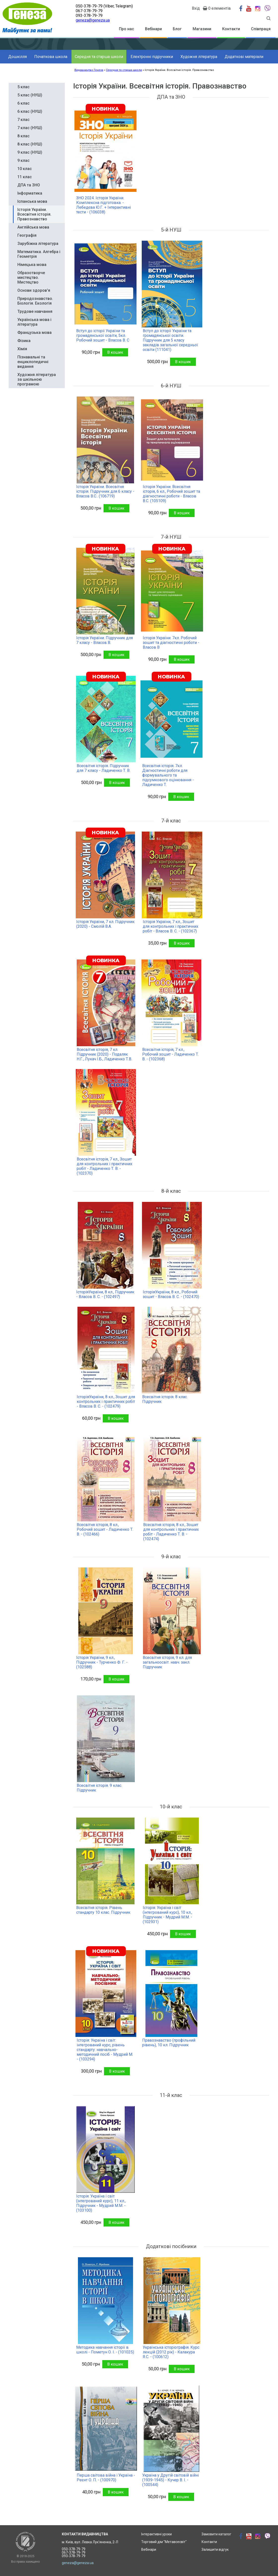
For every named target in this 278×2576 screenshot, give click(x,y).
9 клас (23, 160)
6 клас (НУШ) (29, 111)
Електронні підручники (152, 56)
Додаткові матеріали (244, 56)
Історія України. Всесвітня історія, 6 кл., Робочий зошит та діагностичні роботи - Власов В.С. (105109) (171, 493)
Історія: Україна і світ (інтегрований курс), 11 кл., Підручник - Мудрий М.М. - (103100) (101, 2203)
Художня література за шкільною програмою (36, 379)
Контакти (231, 29)
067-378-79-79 (89, 10)
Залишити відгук (215, 2549)
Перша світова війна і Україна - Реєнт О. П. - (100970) (106, 2477)
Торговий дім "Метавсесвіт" (164, 2542)
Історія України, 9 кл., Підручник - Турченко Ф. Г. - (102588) (102, 1662)
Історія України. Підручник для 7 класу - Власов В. (104, 640)
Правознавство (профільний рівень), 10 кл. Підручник (168, 2042)
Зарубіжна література (37, 243)
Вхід (196, 8)
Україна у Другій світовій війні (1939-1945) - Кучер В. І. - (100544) (170, 2480)
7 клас (23, 119)
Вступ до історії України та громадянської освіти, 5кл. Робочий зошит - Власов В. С (102, 335)
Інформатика (29, 193)
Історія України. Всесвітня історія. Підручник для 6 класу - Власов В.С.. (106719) (105, 491)
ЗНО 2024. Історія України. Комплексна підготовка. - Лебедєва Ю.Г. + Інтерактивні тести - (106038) (103, 205)
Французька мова (34, 332)
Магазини (202, 29)
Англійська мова (33, 227)
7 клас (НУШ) (29, 127)
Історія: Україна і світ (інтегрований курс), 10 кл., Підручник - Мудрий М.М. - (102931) (167, 1914)
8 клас (23, 136)
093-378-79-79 (89, 15)
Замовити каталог (216, 2534)
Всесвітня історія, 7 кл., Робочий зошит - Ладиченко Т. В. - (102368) (171, 1054)
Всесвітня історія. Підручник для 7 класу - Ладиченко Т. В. (103, 768)
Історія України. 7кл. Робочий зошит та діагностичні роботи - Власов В (171, 643)
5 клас (23, 87)
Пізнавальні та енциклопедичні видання (32, 362)
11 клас (24, 176)
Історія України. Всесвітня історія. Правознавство (34, 214)
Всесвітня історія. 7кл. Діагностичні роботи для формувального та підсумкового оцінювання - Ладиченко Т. (168, 775)
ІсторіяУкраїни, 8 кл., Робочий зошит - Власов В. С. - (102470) (171, 1294)
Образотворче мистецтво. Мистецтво (31, 277)
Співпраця (261, 29)
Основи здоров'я (33, 290)
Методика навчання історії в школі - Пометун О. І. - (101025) (105, 2349)
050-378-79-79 (89, 6)
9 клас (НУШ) (29, 152)
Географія (26, 235)
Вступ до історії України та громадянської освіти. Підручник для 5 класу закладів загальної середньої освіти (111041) (170, 340)
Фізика (24, 340)
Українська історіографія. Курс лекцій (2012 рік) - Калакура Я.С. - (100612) (171, 2352)
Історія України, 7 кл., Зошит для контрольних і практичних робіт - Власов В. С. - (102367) (170, 926)
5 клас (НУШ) (29, 95)
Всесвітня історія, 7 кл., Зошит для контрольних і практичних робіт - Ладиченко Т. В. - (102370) (104, 1166)
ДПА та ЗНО (28, 185)
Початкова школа (50, 56)
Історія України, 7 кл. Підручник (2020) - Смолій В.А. (105, 924)
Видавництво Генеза (88, 70)
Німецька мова (31, 264)
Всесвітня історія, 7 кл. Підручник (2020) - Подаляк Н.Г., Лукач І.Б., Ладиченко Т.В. (104, 1054)
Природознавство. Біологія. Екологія (35, 301)
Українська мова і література (34, 322)
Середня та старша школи (99, 56)
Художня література (198, 56)
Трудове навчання (34, 311)
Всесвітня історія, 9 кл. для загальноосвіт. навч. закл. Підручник (167, 1662)
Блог (177, 29)
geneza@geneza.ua (93, 20)
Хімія (22, 349)
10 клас (24, 168)
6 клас (23, 103)
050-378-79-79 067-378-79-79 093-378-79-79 (73, 2552)
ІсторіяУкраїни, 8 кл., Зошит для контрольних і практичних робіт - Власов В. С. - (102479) (106, 1401)
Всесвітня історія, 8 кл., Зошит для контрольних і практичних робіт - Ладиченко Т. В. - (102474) (171, 1531)
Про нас (126, 29)
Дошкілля (17, 56)
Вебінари (153, 29)
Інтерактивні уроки (156, 2534)
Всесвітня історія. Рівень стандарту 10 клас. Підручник (103, 1910)
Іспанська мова (32, 201)
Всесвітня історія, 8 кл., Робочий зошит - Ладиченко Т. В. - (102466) (105, 1529)
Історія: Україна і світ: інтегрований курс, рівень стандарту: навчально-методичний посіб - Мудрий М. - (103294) (105, 2049)
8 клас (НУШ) (29, 144)
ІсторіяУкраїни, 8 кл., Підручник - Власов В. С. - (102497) (105, 1294)
